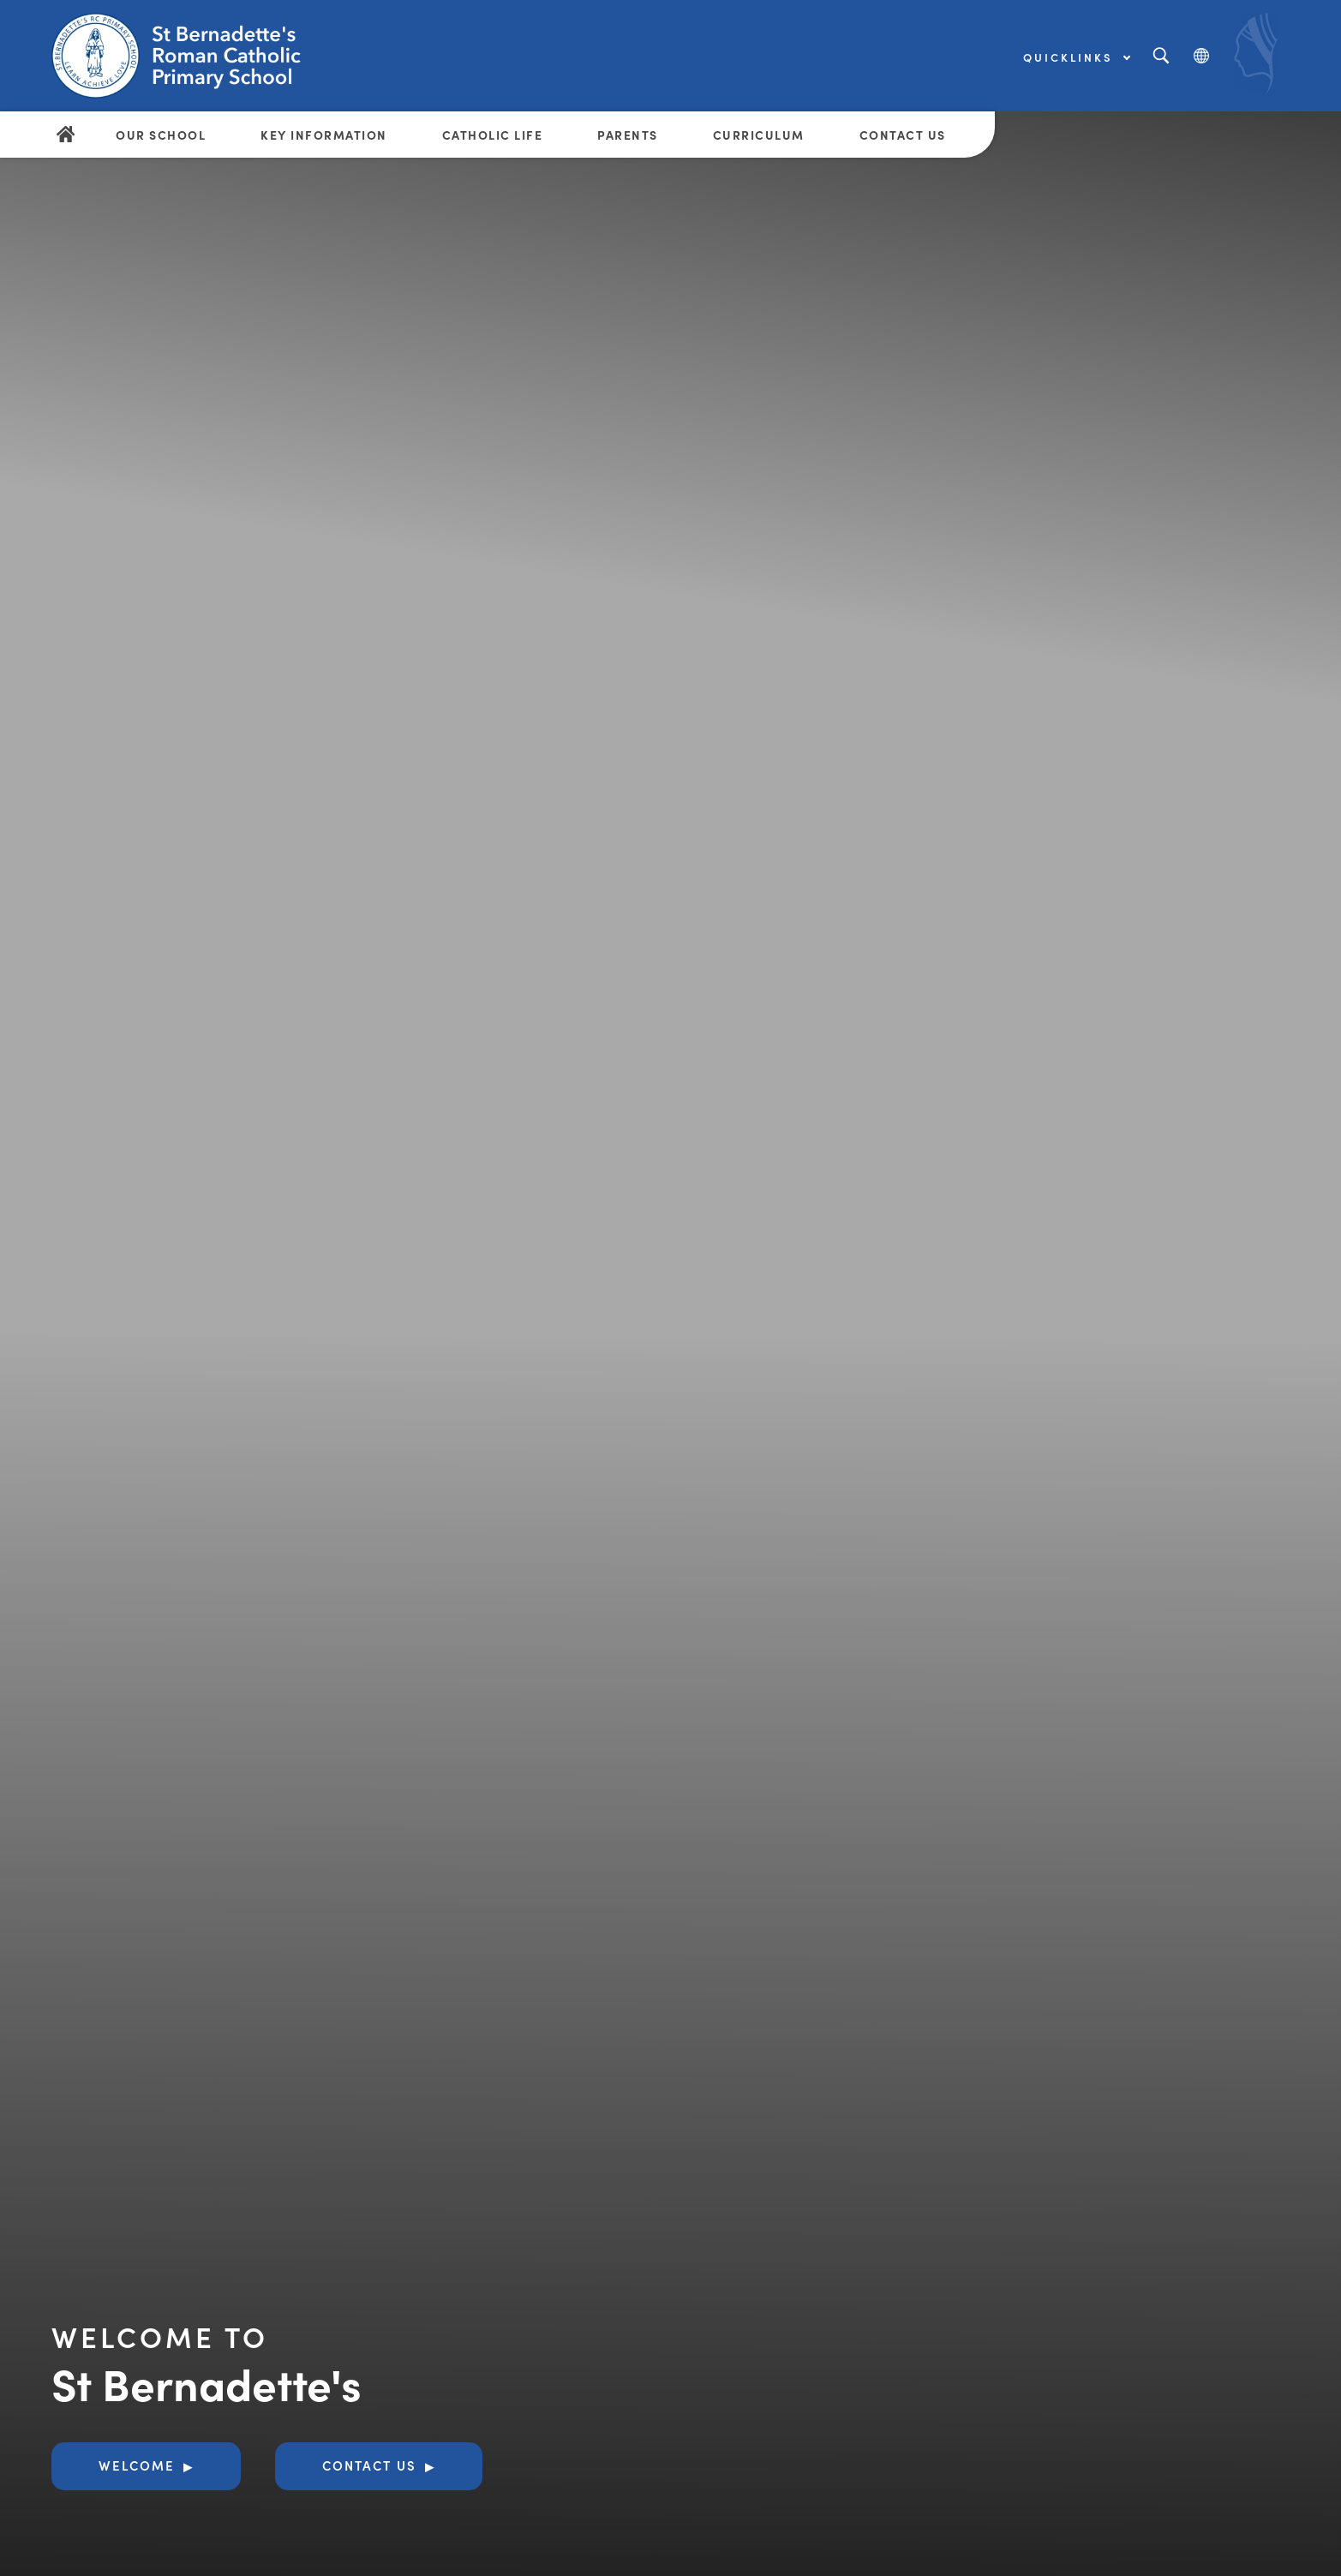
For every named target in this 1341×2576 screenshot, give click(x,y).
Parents (627, 134)
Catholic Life (492, 134)
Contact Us (902, 134)
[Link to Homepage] (184, 56)
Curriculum (759, 134)
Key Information (323, 134)
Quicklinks (1076, 57)
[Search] (1160, 56)
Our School (161, 134)
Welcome (137, 2465)
